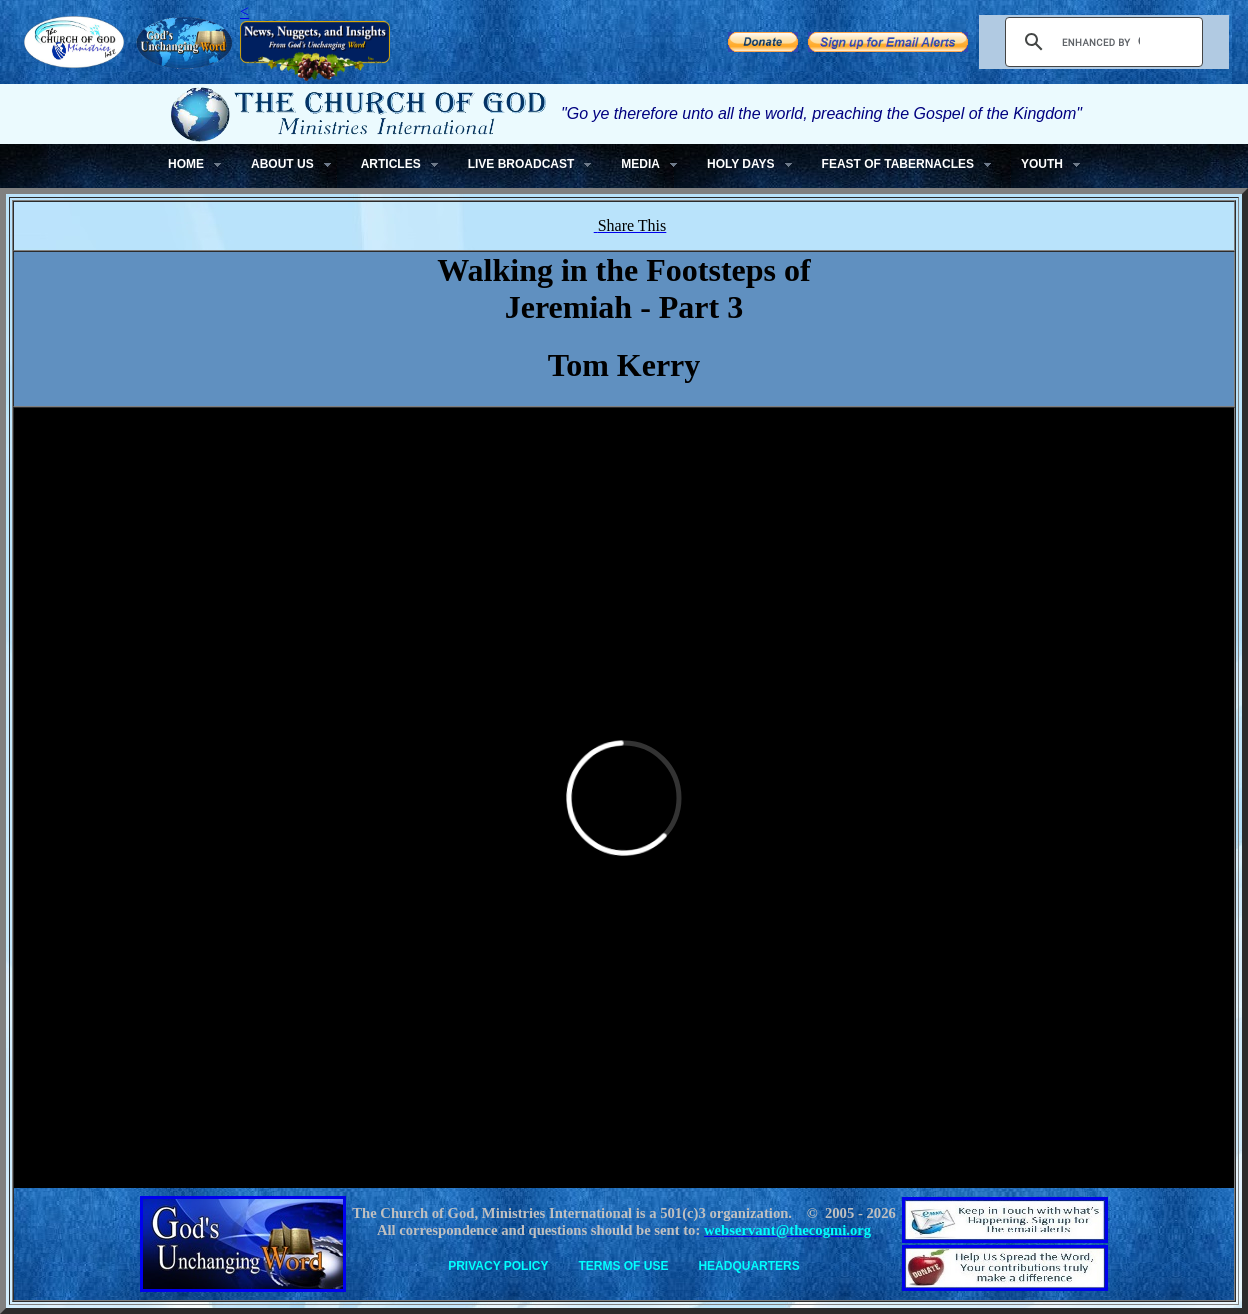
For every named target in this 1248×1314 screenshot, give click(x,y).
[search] (1101, 42)
